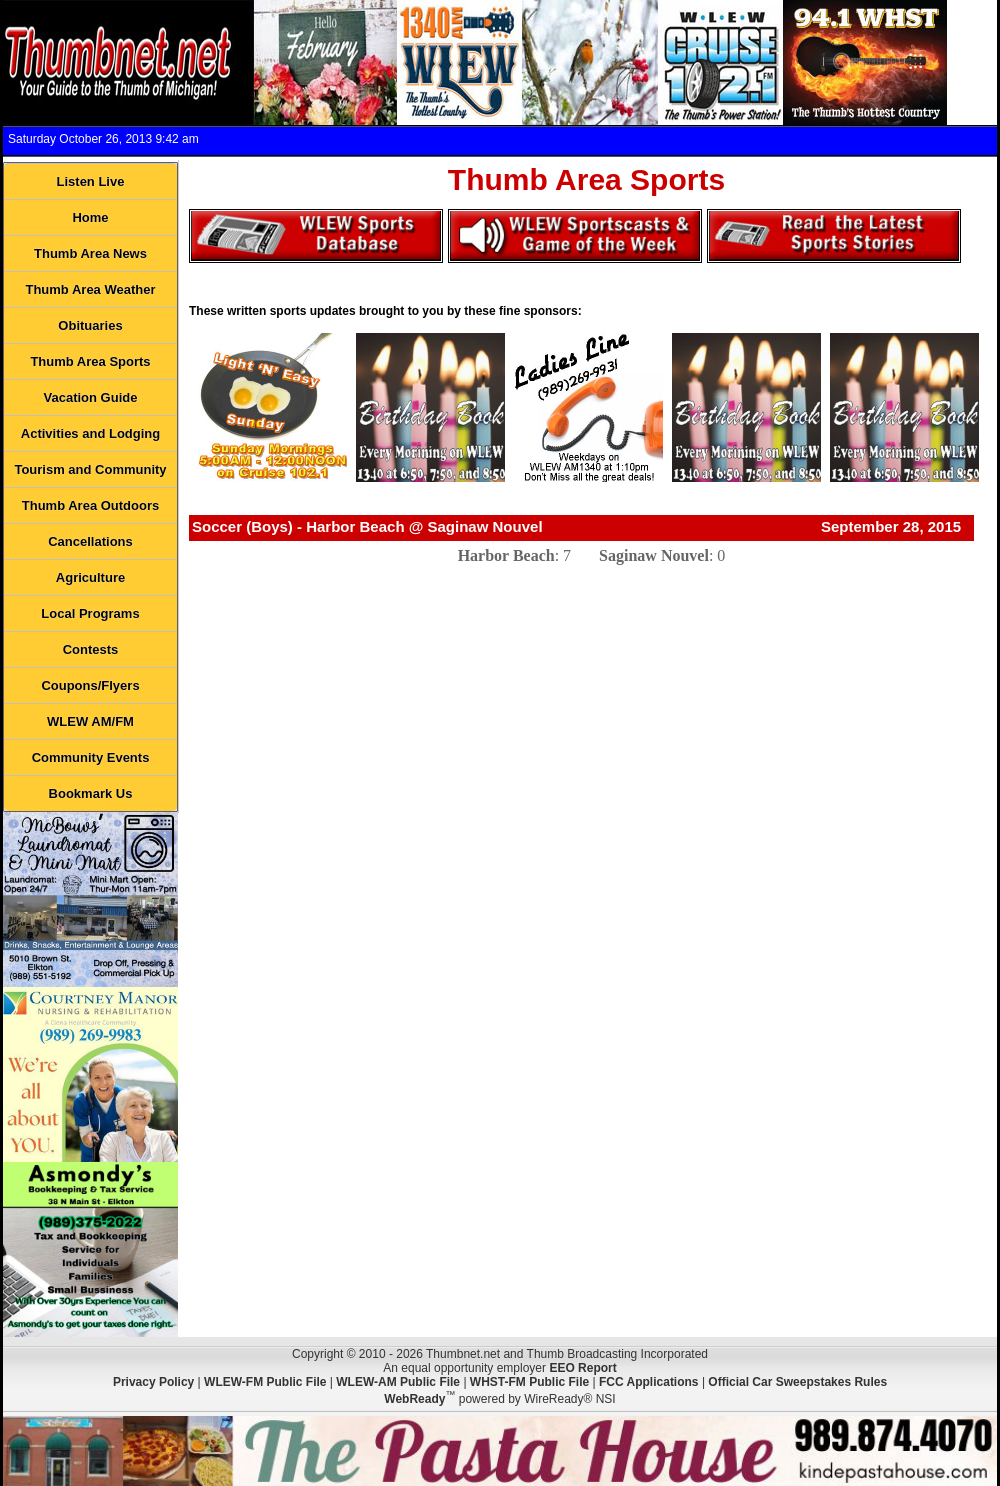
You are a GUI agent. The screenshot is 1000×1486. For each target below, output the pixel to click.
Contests (91, 649)
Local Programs (90, 613)
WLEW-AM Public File (398, 1382)
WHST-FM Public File (529, 1382)
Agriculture (90, 577)
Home (90, 217)
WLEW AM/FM (90, 721)
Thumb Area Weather (90, 289)
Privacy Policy (153, 1382)
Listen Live (91, 181)
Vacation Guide (91, 397)
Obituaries (90, 325)
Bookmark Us (91, 793)
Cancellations (90, 541)
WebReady (414, 1399)
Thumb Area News (90, 253)
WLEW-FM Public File (265, 1382)
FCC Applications (649, 1382)
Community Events (91, 757)
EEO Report (582, 1368)
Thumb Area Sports (90, 361)
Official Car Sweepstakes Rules (797, 1382)
